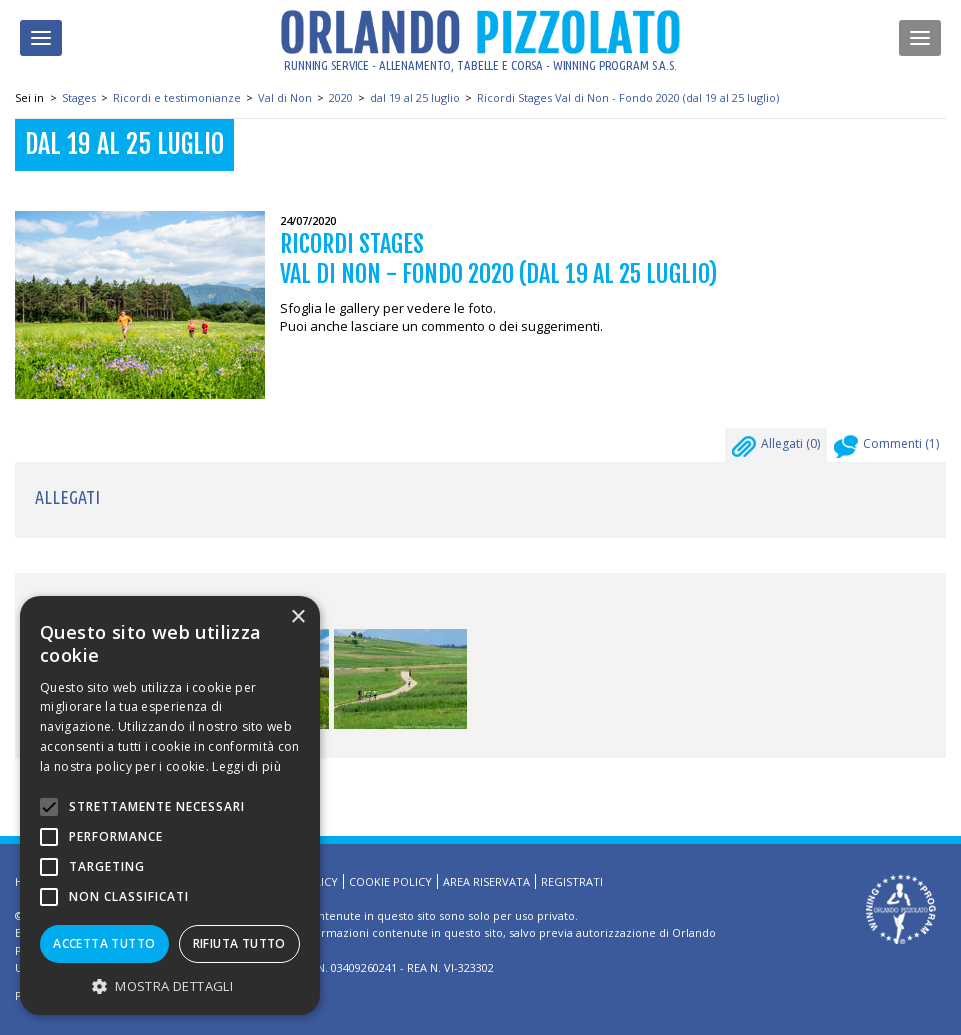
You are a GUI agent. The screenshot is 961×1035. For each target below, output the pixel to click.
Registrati (572, 881)
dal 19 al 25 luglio (415, 97)
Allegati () (776, 449)
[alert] (170, 805)
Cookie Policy (390, 881)
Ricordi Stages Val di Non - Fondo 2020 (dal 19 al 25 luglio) (628, 97)
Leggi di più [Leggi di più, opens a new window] (246, 766)
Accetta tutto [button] (104, 943)
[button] (170, 985)
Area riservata (486, 881)
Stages (79, 97)
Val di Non (285, 97)
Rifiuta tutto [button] (239, 943)
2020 (341, 97)
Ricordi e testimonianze (177, 97)
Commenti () (886, 449)
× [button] (297, 617)
